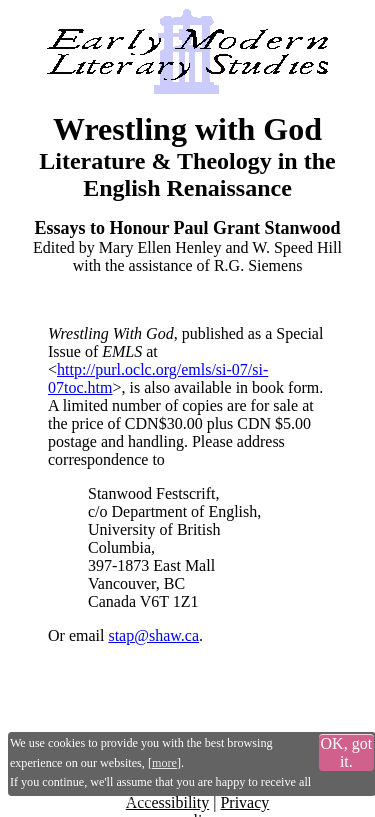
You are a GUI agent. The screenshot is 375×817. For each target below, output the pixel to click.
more (164, 763)
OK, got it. (347, 752)
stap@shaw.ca (153, 635)
